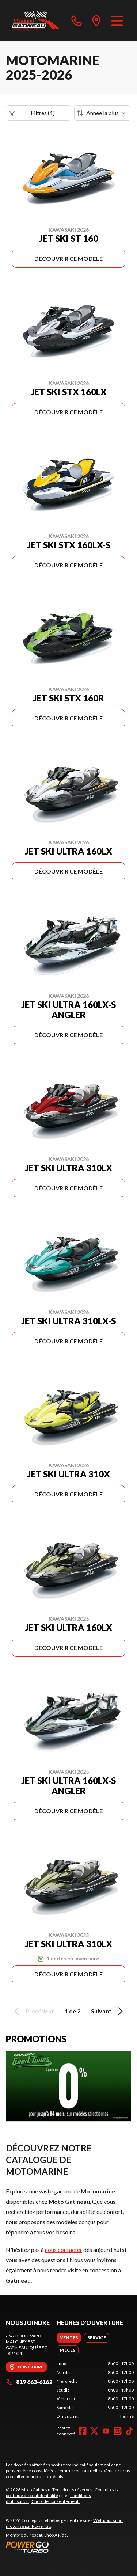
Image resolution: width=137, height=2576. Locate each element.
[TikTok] (129, 2431)
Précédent (33, 2011)
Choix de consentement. (55, 2501)
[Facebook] (82, 2431)
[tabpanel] (95, 2390)
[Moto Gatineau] (35, 20)
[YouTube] (106, 2431)
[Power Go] (68, 2547)
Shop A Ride (55, 2535)
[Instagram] (117, 2431)
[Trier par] (102, 113)
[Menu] (117, 20)
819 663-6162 (29, 2381)
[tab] (69, 2338)
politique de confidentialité (32, 2495)
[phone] (77, 20)
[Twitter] (94, 2431)
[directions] (96, 20)
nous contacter (63, 2249)
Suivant (108, 2011)
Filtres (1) (32, 113)
